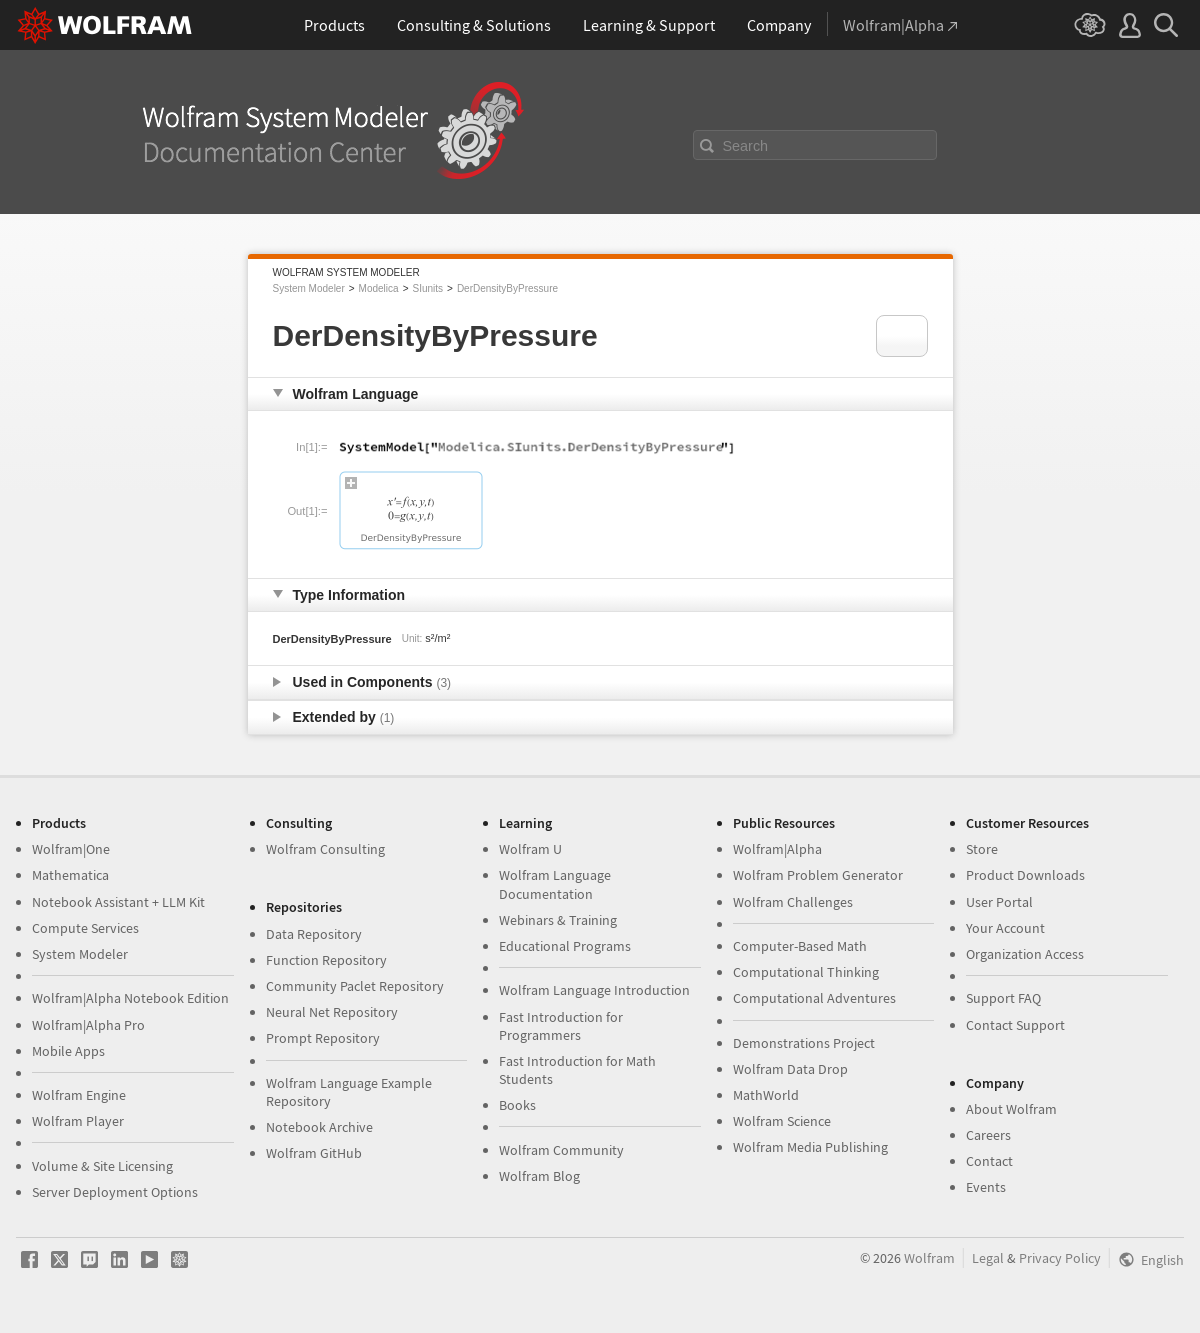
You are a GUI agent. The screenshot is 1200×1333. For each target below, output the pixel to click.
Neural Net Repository (332, 1012)
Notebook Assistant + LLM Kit (118, 902)
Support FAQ (1003, 998)
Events (986, 1187)
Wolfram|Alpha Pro (88, 1025)
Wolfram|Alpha (777, 849)
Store (982, 849)
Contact (989, 1161)
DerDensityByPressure (507, 288)
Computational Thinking (806, 972)
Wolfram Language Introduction (594, 990)
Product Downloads (1025, 875)
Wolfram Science (782, 1121)
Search (746, 146)
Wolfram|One (71, 849)
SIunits (427, 288)
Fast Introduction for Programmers (561, 1026)
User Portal (999, 902)
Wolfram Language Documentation (555, 884)
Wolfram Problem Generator (818, 875)
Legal (988, 1258)
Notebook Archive (319, 1127)
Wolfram (929, 1258)
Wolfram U (530, 849)
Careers (988, 1135)
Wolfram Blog (539, 1176)
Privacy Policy (1060, 1258)
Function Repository (326, 960)
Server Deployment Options (115, 1192)
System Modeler (309, 288)
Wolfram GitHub (314, 1153)
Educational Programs (565, 946)
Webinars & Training (558, 920)
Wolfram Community (561, 1150)
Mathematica (70, 875)
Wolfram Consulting (325, 849)
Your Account (1005, 928)
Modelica (379, 288)
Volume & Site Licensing (102, 1166)
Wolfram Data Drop (790, 1069)
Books (517, 1105)
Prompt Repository (323, 1038)
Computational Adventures (814, 998)
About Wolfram (1011, 1109)
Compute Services (85, 928)
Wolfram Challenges (793, 902)
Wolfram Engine (79, 1095)
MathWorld (766, 1095)
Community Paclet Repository (355, 986)
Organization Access (1025, 954)
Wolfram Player (78, 1121)
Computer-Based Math (800, 946)
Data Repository (314, 934)
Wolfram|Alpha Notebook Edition (130, 998)
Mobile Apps (68, 1051)
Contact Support (1015, 1025)
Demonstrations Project (804, 1043)
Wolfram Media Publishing (810, 1147)
